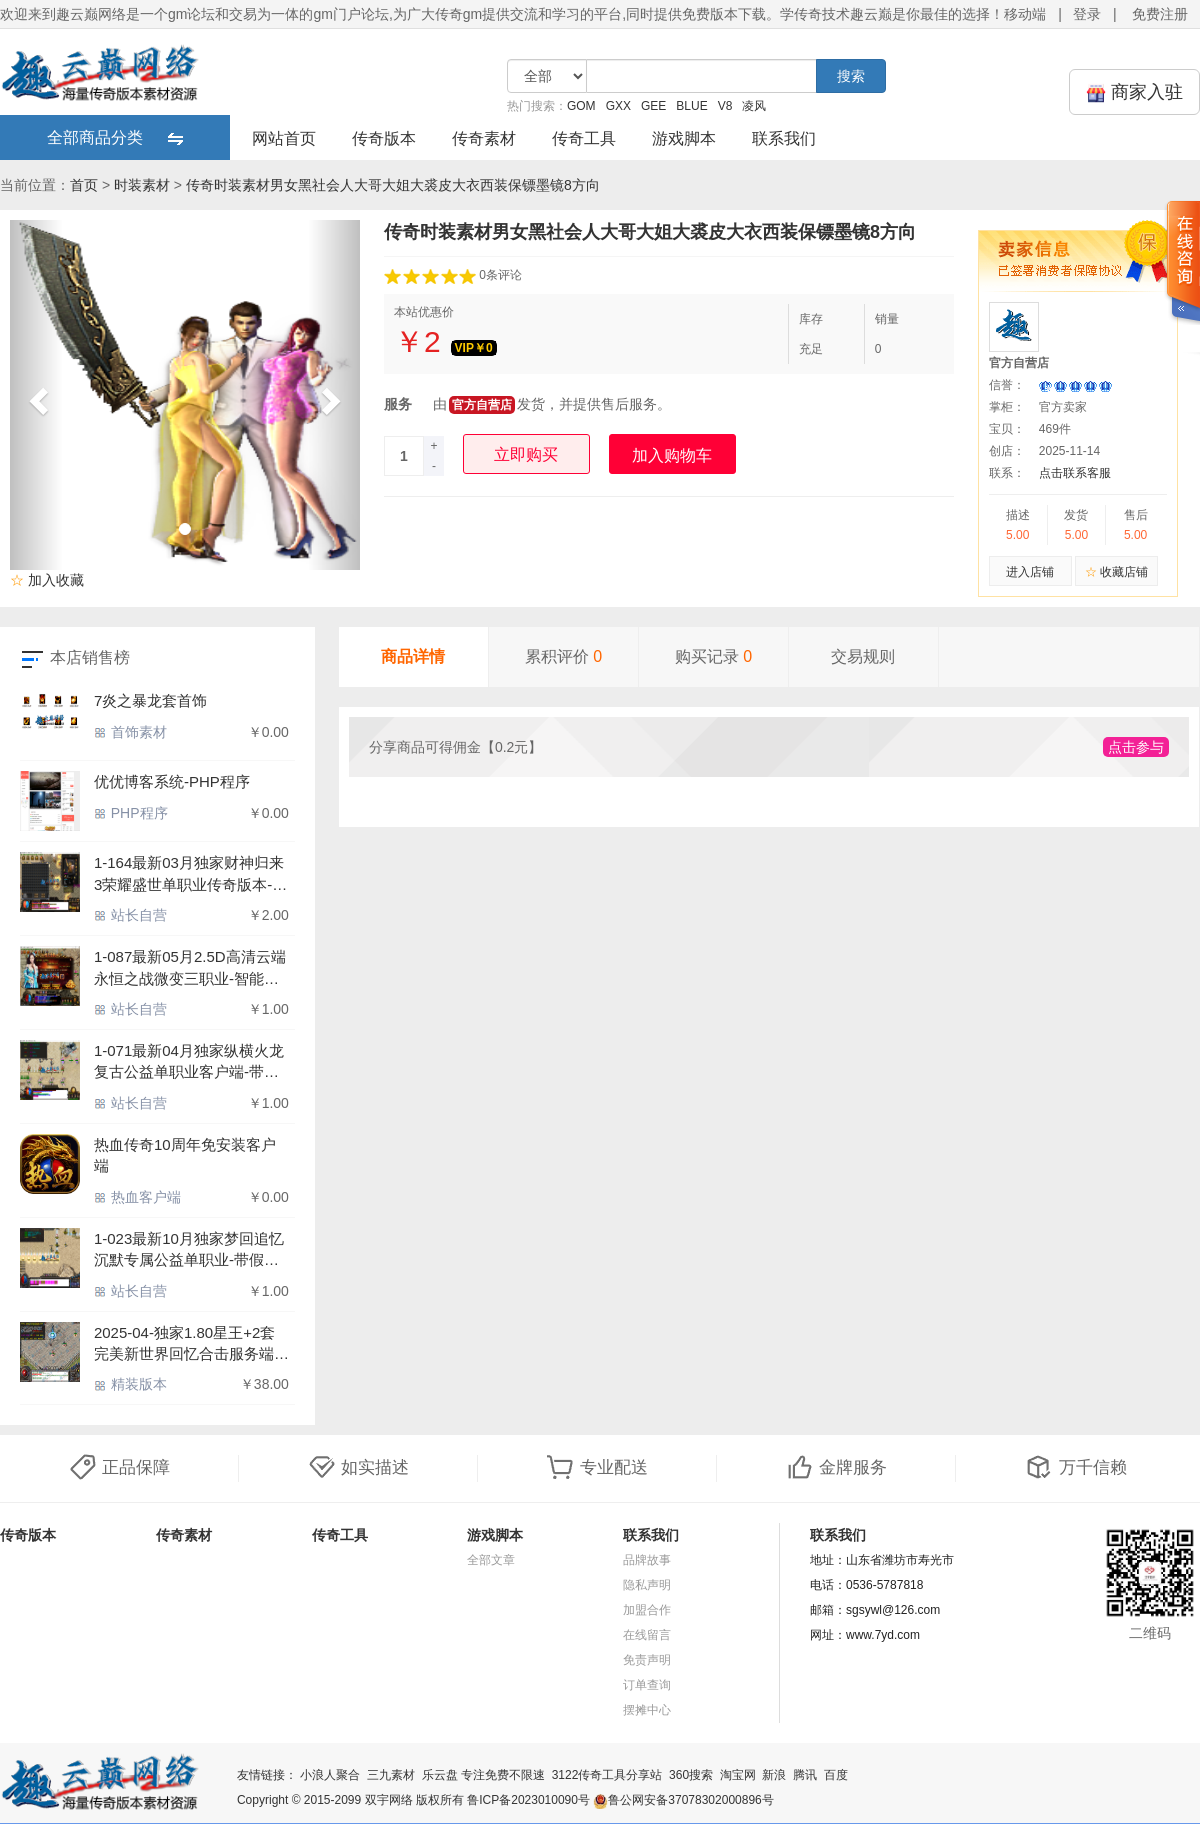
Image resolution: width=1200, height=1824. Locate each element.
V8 (725, 106)
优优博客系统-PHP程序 (172, 781)
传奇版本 (384, 138)
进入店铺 (1030, 572)
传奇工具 (584, 138)
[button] (36, 395)
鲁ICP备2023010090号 (528, 1800)
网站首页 (284, 138)
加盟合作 (647, 1610)
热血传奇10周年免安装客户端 (185, 1155)
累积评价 (563, 656)
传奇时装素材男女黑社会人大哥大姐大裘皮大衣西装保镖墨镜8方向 (393, 185)
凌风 (754, 106)
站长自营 (130, 915)
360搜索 (691, 1775)
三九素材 (391, 1775)
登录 (1087, 14)
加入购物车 (672, 455)
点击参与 (1136, 747)
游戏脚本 (684, 138)
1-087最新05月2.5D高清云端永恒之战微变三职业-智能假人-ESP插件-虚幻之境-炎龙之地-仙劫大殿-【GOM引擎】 (191, 968)
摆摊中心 (647, 1710)
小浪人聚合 (330, 1775)
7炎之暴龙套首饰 (150, 700)
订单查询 (647, 1685)
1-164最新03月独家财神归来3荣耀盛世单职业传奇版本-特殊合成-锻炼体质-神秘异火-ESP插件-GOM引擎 (190, 874)
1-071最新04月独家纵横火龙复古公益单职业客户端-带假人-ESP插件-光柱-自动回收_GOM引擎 (189, 1062)
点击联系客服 (1075, 473)
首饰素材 (130, 732)
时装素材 (142, 185)
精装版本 (130, 1384)
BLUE (691, 106)
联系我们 (784, 138)
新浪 (774, 1775)
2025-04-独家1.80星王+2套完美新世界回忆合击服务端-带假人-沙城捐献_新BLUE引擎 (188, 1344)
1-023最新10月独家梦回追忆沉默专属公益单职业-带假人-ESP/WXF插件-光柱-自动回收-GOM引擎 (189, 1250)
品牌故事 (647, 1560)
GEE (653, 106)
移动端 (1025, 14)
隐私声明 (647, 1585)
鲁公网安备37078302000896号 (683, 1800)
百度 (836, 1775)
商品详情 (413, 656)
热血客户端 (137, 1197)
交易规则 (863, 656)
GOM (581, 106)
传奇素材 (484, 138)
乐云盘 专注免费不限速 (483, 1775)
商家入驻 (1134, 92)
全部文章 (491, 1560)
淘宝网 (738, 1775)
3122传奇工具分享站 (607, 1775)
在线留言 (647, 1635)
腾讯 (805, 1775)
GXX (618, 106)
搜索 (851, 76)
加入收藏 (47, 580)
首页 (84, 185)
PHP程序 (131, 813)
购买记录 (713, 656)
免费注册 (1160, 14)
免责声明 (647, 1660)
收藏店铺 (1116, 572)
